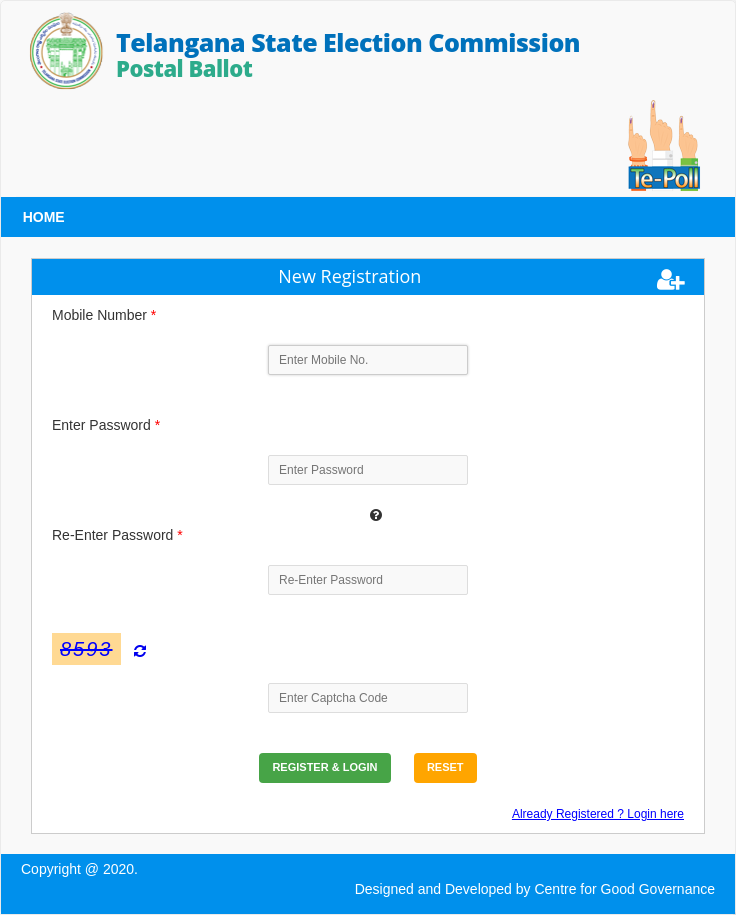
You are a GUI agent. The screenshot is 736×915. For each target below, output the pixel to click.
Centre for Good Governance (624, 889)
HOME (44, 217)
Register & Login (324, 767)
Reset (445, 767)
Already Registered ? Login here (598, 814)
